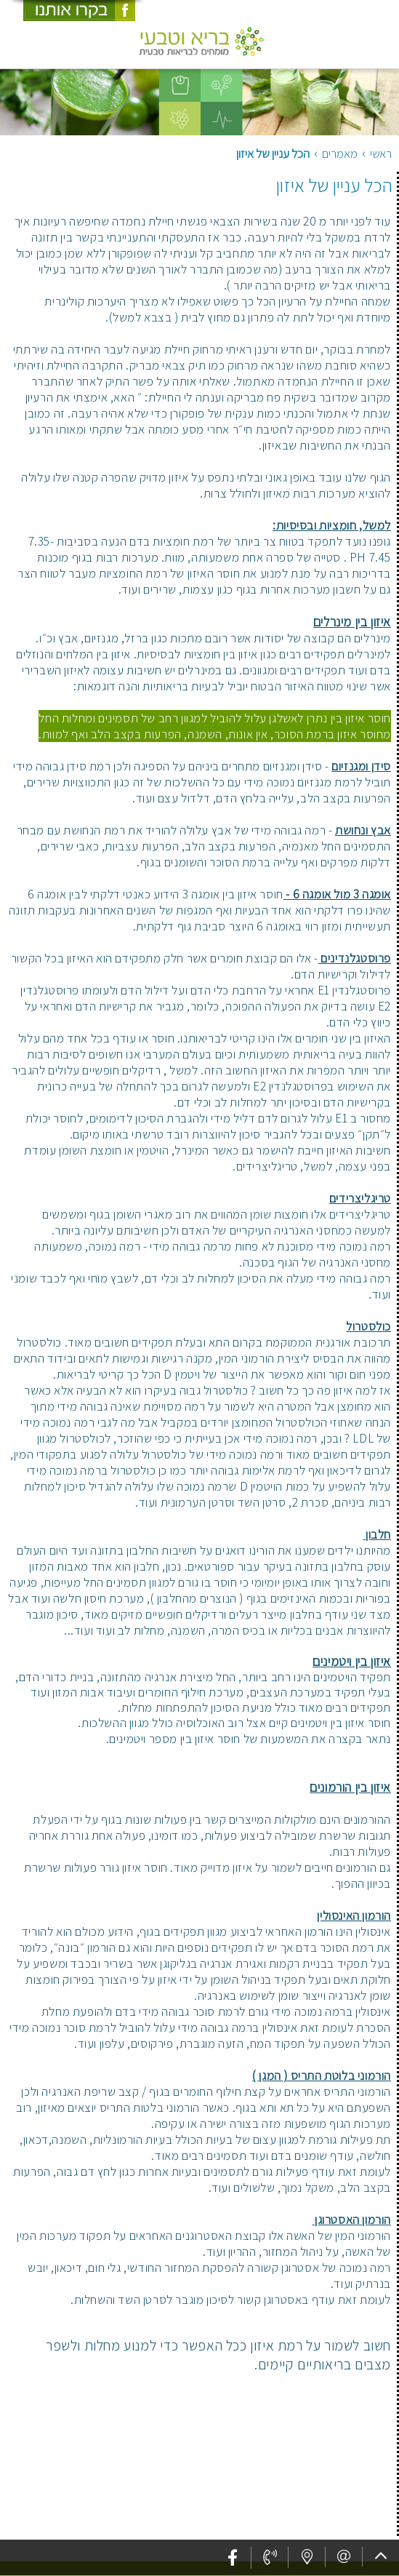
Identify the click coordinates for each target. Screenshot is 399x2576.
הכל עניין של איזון (334, 184)
